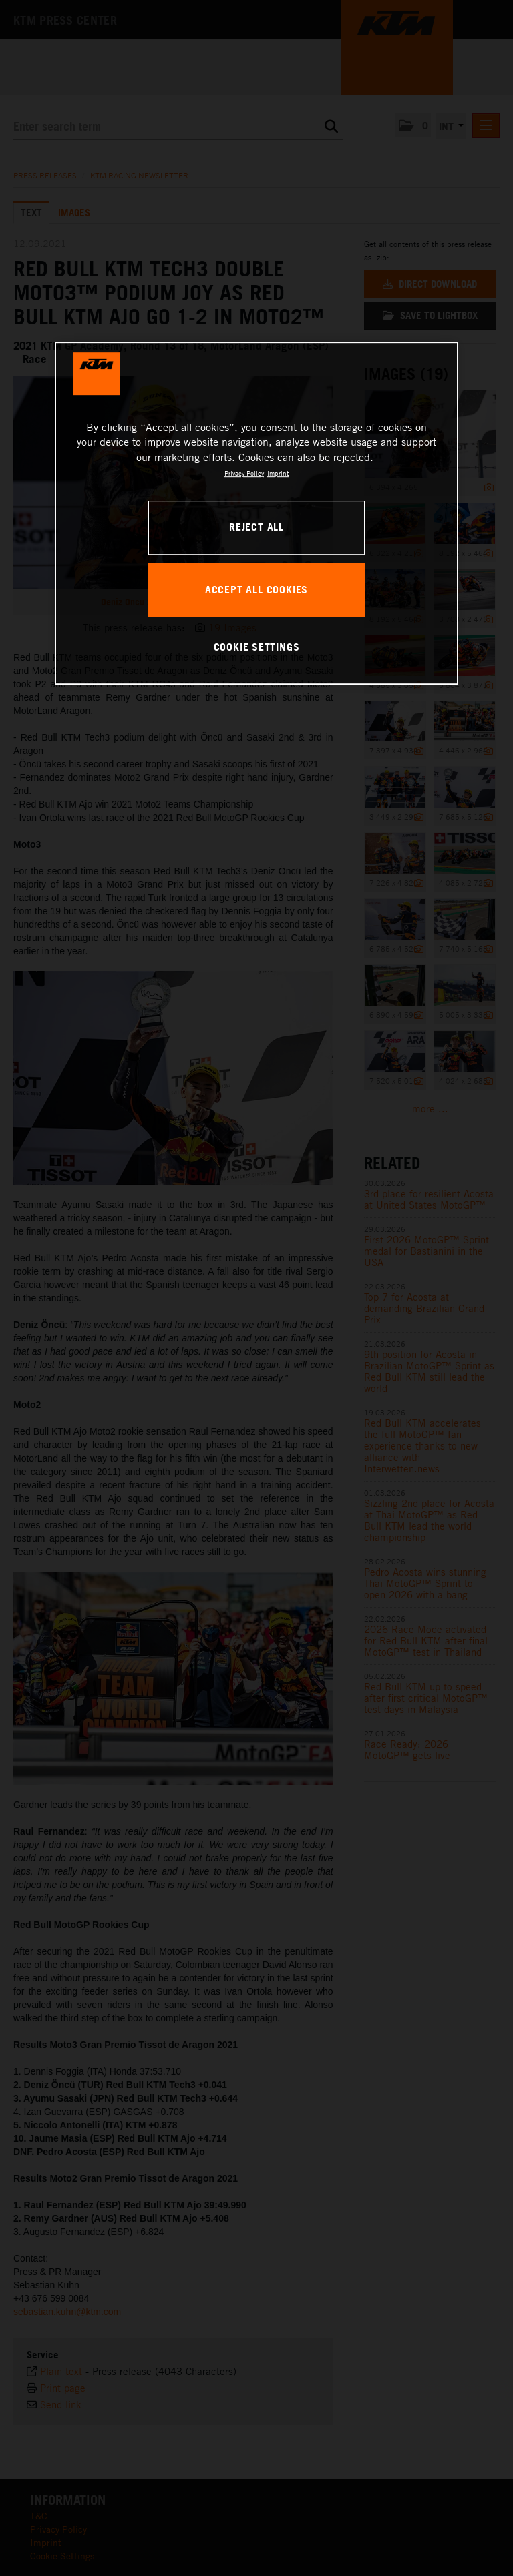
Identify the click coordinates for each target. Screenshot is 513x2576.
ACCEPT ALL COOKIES (256, 589)
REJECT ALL (256, 527)
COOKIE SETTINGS (257, 646)
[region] (256, 513)
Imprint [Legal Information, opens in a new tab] (278, 473)
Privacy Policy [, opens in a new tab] (244, 473)
